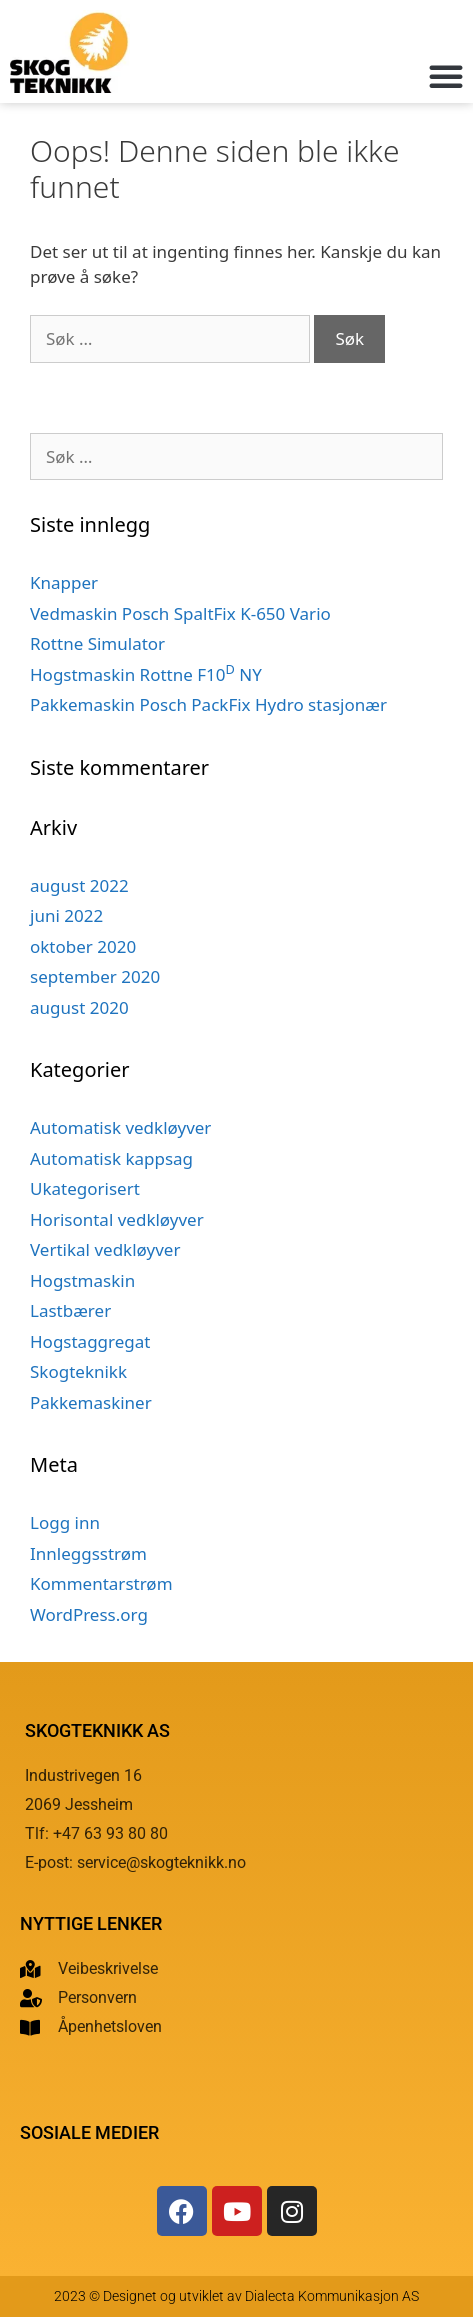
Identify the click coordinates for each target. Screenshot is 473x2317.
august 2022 (79, 885)
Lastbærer (70, 1310)
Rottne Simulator (97, 643)
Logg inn (65, 1522)
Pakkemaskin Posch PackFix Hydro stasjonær (208, 704)
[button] (446, 76)
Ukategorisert (85, 1188)
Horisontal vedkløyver (117, 1219)
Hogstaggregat (90, 1341)
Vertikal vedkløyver (105, 1249)
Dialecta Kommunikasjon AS (332, 2296)
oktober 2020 (83, 946)
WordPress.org (89, 1614)
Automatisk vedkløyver (120, 1127)
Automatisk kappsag (111, 1158)
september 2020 (95, 976)
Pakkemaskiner (91, 1402)
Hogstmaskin (82, 1280)
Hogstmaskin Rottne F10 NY (146, 674)
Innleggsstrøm (88, 1553)
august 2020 (79, 1007)
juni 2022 (66, 915)
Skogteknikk (78, 1371)
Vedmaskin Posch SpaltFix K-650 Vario (180, 613)
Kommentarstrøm (101, 1583)
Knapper (64, 582)
